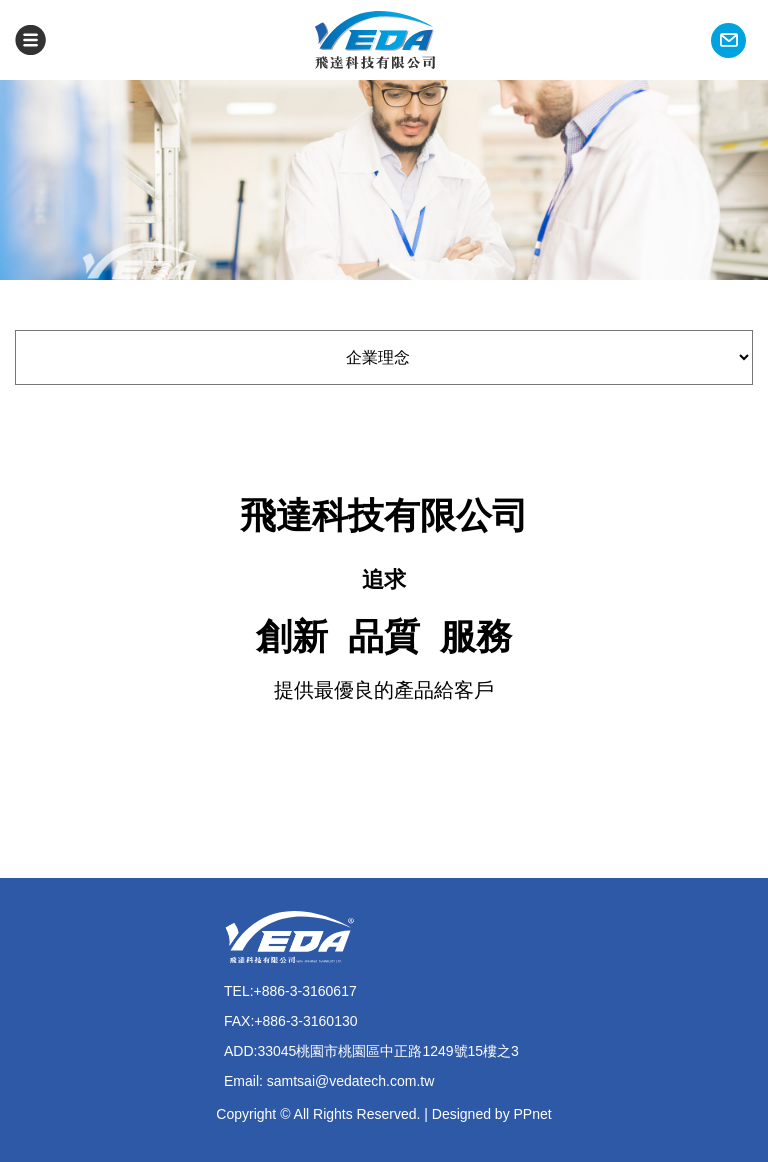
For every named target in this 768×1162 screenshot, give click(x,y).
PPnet (533, 1114)
